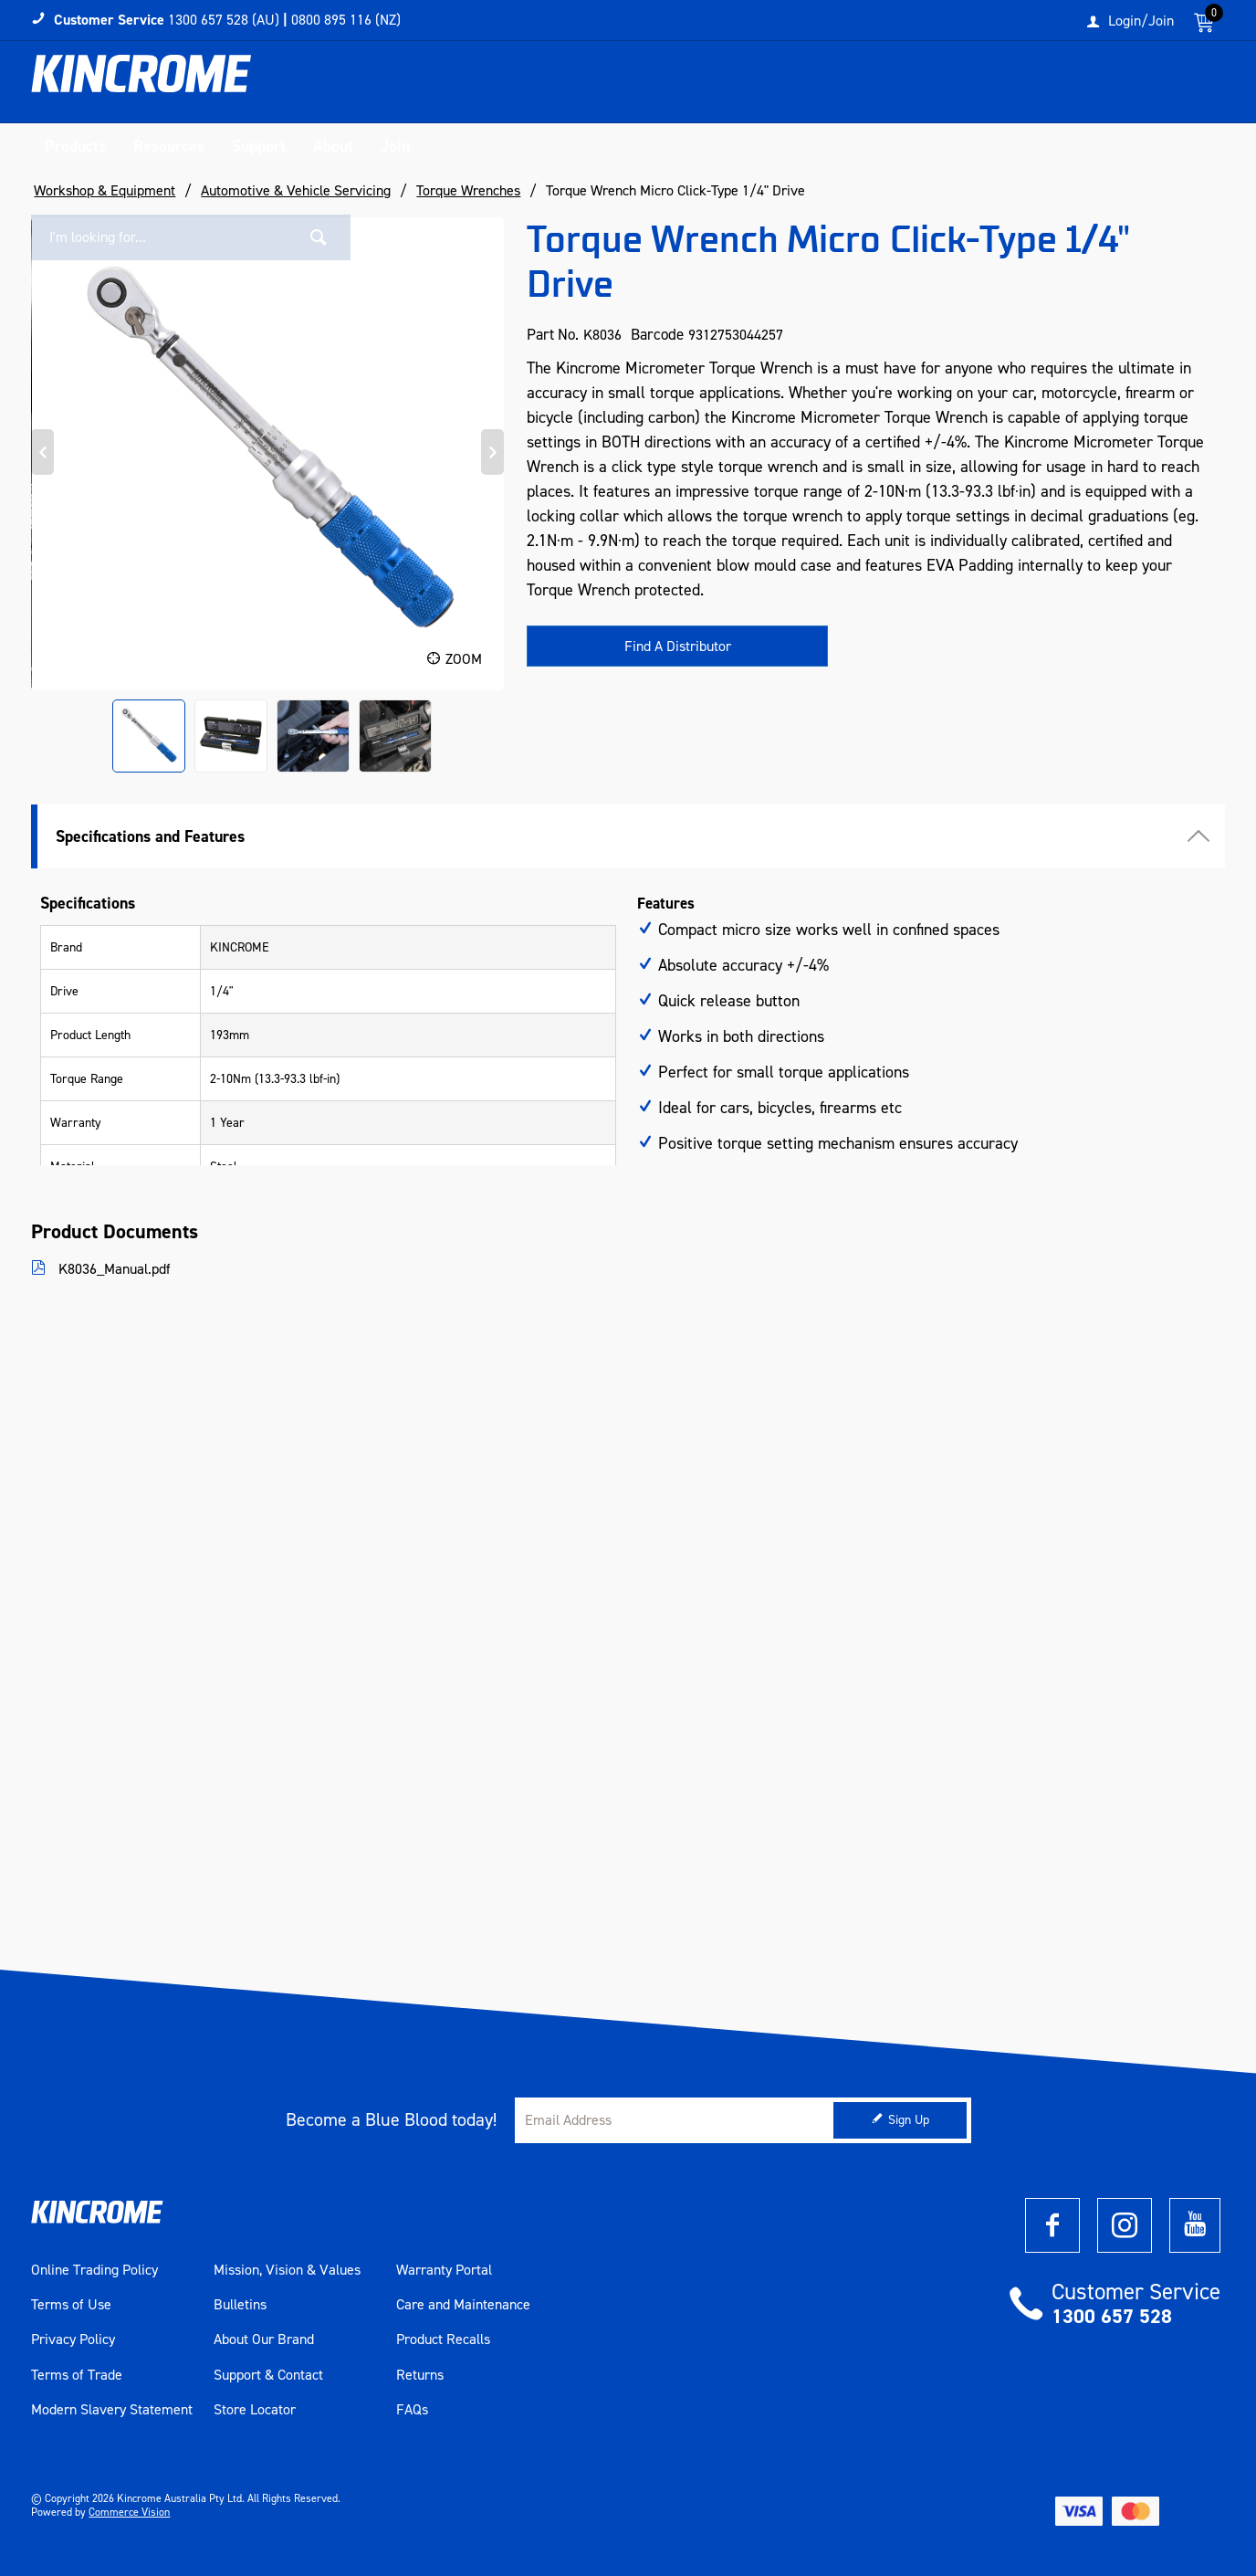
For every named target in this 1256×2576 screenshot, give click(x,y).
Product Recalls (443, 2339)
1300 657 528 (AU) (223, 19)
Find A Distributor (677, 646)
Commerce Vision (129, 2512)
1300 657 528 (1112, 2316)
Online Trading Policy (94, 2270)
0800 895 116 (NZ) (346, 19)
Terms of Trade (76, 2375)
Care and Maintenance (463, 2305)
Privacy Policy (73, 2339)
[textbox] (1037, 87)
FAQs (412, 2410)
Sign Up (908, 2120)
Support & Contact (268, 2375)
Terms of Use (71, 2305)
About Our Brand (264, 2339)
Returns (420, 2375)
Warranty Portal (444, 2270)
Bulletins (240, 2305)
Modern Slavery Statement (112, 2410)
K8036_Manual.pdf (113, 1268)
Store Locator (255, 2410)
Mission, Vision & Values (287, 2270)
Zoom (463, 658)
